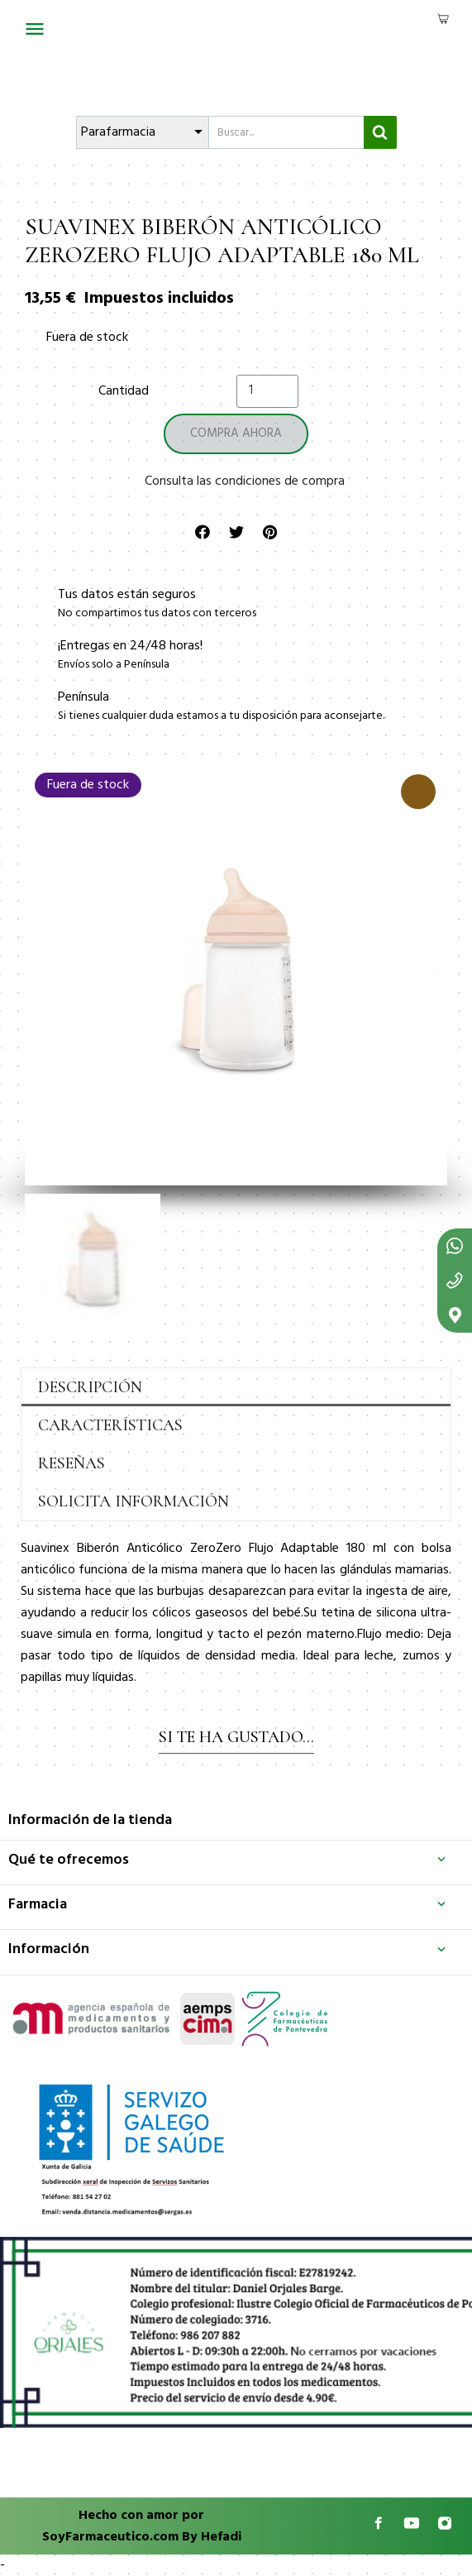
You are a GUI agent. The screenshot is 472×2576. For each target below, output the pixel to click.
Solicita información (133, 1501)
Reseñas (71, 1463)
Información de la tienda (90, 1820)
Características (110, 1425)
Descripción (90, 1387)
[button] (36, 973)
